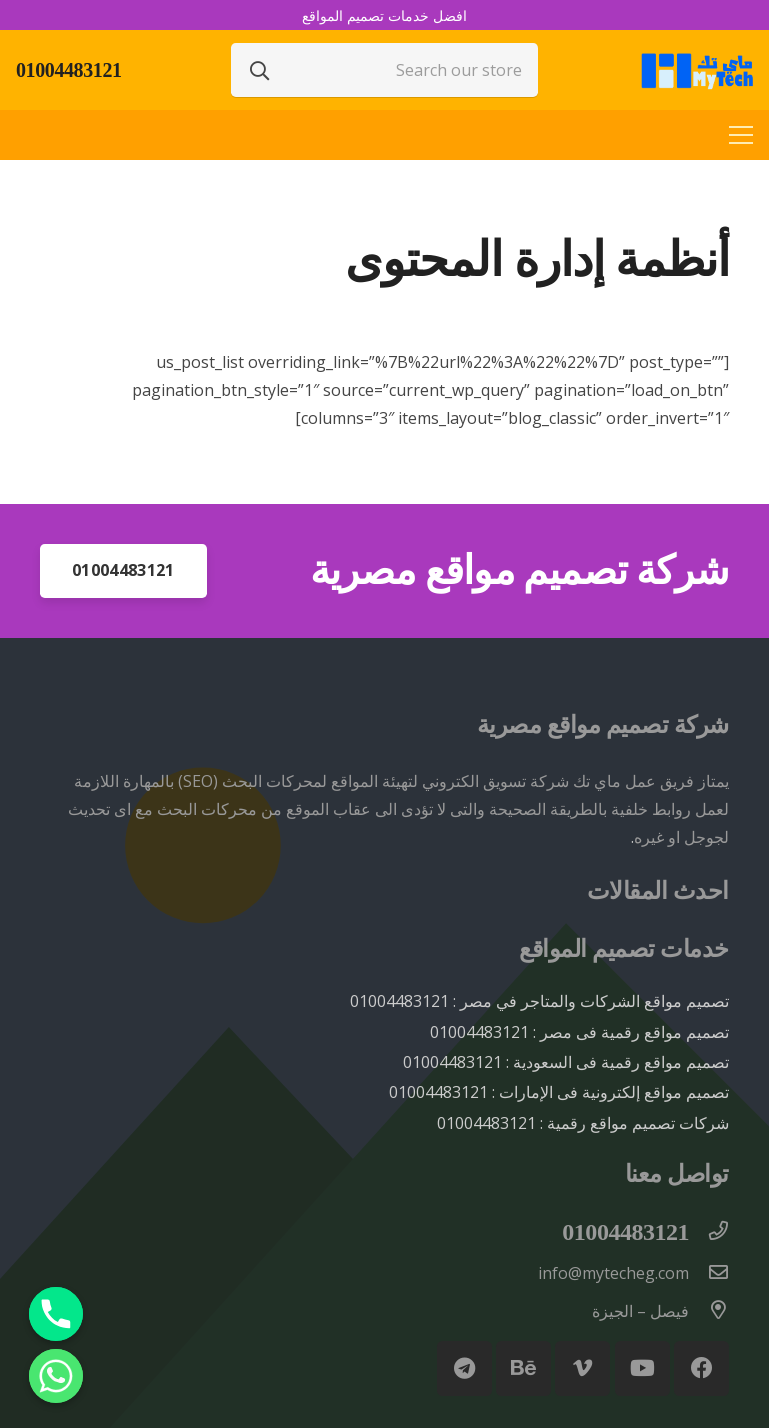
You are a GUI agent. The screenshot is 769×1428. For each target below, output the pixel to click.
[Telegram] (464, 1368)
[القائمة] (741, 135)
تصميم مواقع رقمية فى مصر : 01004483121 (579, 1032)
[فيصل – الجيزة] (709, 1311)
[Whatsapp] (56, 1376)
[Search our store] (385, 70)
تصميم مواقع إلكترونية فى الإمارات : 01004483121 (559, 1092)
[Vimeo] (582, 1368)
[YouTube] (642, 1368)
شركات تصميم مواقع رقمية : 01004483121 (583, 1123)
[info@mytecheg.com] (709, 1273)
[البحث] (259, 70)
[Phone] (56, 1314)
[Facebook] (701, 1368)
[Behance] (523, 1368)
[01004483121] (709, 1232)
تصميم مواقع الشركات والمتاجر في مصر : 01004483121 (539, 1001)
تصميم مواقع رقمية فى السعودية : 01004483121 (566, 1062)
